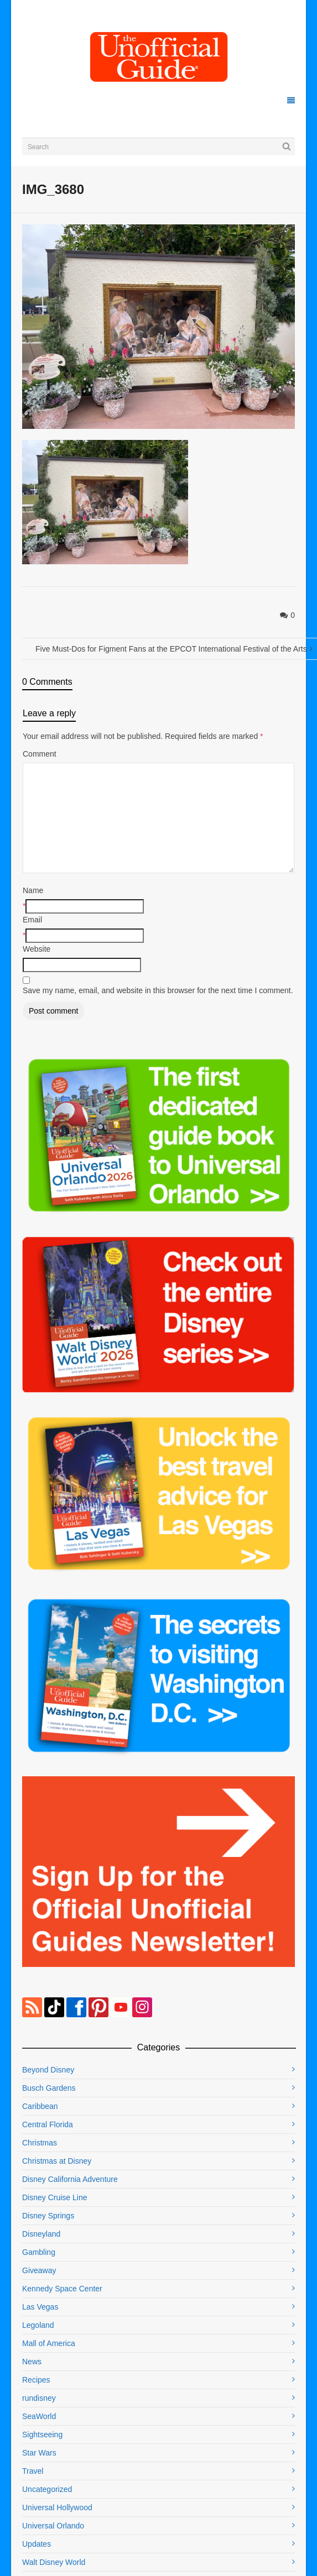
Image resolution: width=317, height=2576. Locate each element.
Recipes (36, 2379)
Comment (39, 753)
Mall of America (48, 2343)
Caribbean (40, 2106)
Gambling (38, 2252)
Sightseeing (42, 2434)
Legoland (38, 2325)
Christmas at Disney (56, 2161)
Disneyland (41, 2233)
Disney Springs (48, 2215)
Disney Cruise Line (54, 2197)
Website (36, 949)
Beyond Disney (48, 2069)
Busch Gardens (49, 2088)
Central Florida (47, 2124)
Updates (36, 2544)
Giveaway (39, 2270)
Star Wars (39, 2452)
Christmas (39, 2142)
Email (32, 919)
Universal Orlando (53, 2525)
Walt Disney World (53, 2562)
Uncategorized (47, 2489)
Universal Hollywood (57, 2507)
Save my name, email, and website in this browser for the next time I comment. (158, 990)
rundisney (39, 2398)
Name (33, 890)
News (31, 2361)
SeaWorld (39, 2416)
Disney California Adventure (70, 2179)
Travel (32, 2471)
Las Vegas (40, 2306)
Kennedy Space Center (62, 2288)
